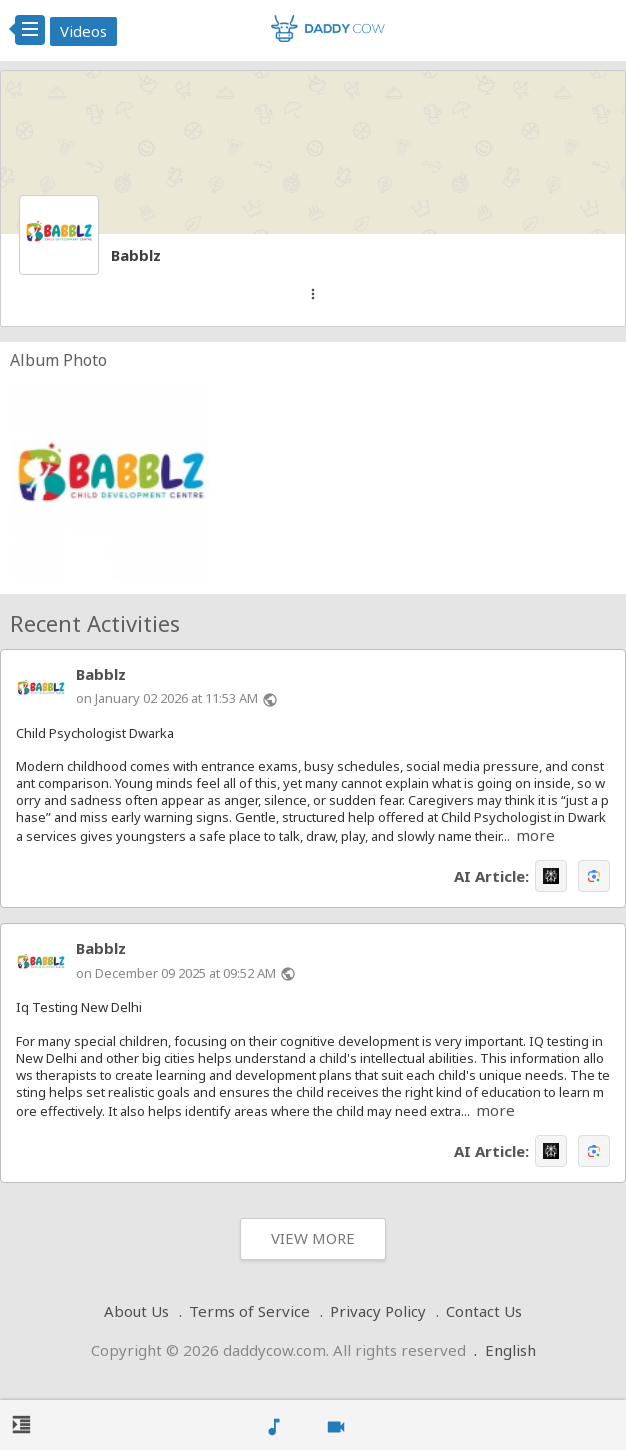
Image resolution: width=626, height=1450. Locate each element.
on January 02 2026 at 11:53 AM (167, 698)
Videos (83, 31)
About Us (136, 1311)
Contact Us (484, 1311)
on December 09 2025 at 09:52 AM (176, 973)
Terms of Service (249, 1311)
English (510, 1350)
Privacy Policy (378, 1311)
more (535, 835)
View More (313, 1238)
